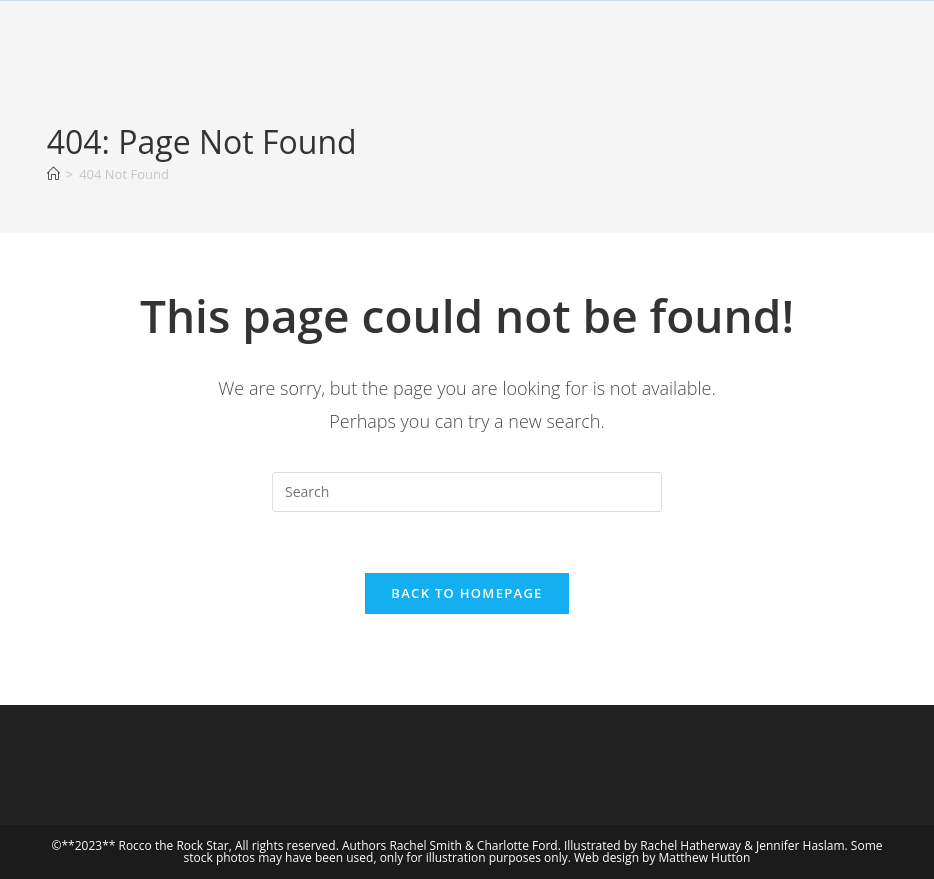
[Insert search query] (467, 492)
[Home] (53, 174)
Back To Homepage (466, 593)
